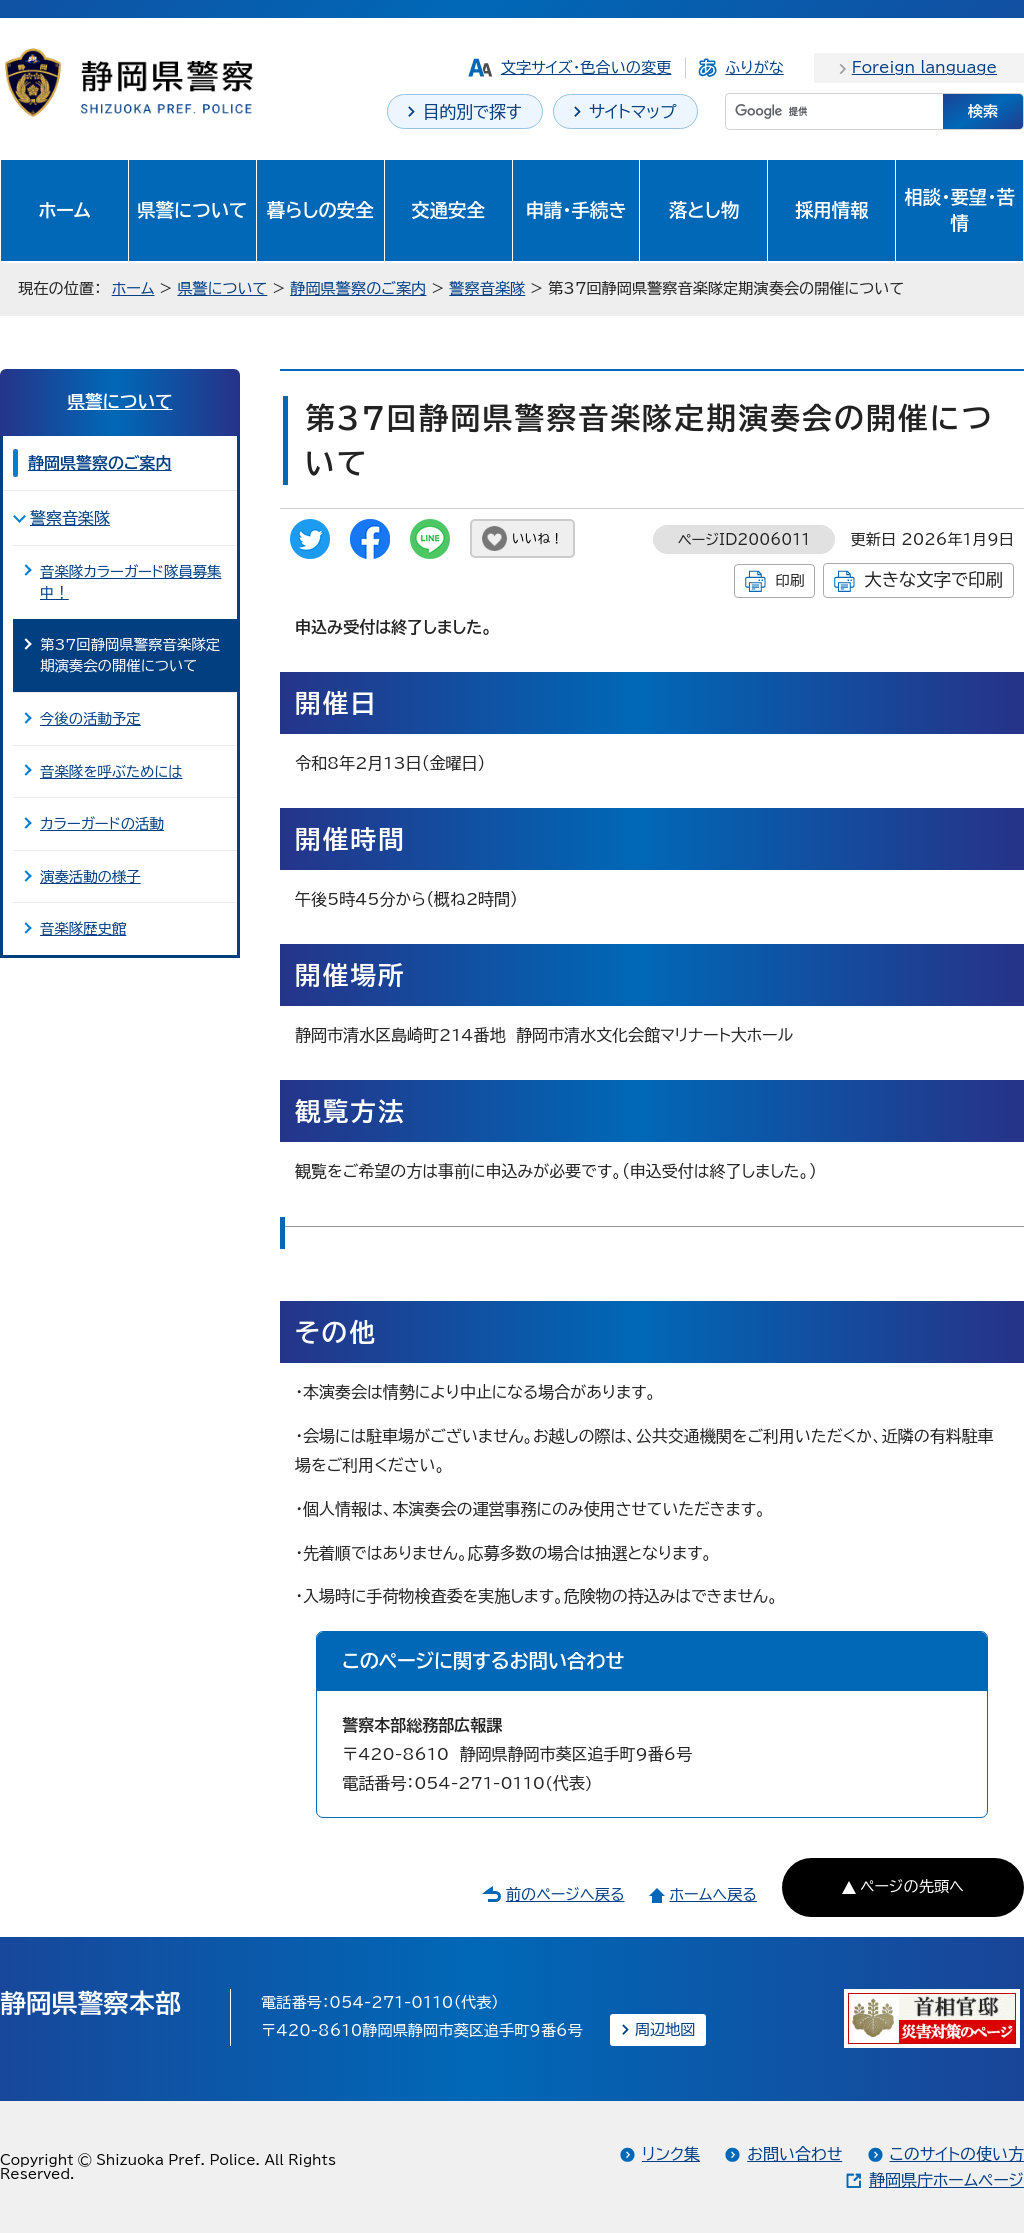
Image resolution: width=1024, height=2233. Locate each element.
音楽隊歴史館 (83, 928)
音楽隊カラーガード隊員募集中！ (130, 582)
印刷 (789, 580)
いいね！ (537, 538)
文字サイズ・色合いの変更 (586, 67)
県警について (192, 210)
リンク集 (671, 2154)
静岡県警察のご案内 (358, 288)
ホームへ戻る (712, 1894)
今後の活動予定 (90, 718)
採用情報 (832, 210)
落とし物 (704, 210)
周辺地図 (665, 2029)
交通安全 (448, 210)
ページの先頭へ (912, 1886)
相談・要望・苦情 (959, 210)
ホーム (64, 210)
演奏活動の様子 (90, 876)
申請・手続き (575, 210)
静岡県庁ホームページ (946, 2180)
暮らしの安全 (320, 210)
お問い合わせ (794, 2154)
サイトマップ (633, 111)
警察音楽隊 (487, 288)
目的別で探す (472, 111)
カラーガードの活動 (102, 823)
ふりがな (754, 67)
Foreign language (924, 67)
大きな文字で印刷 (933, 579)
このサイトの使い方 (957, 2154)
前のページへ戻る (565, 1894)
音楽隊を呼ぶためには (111, 771)
